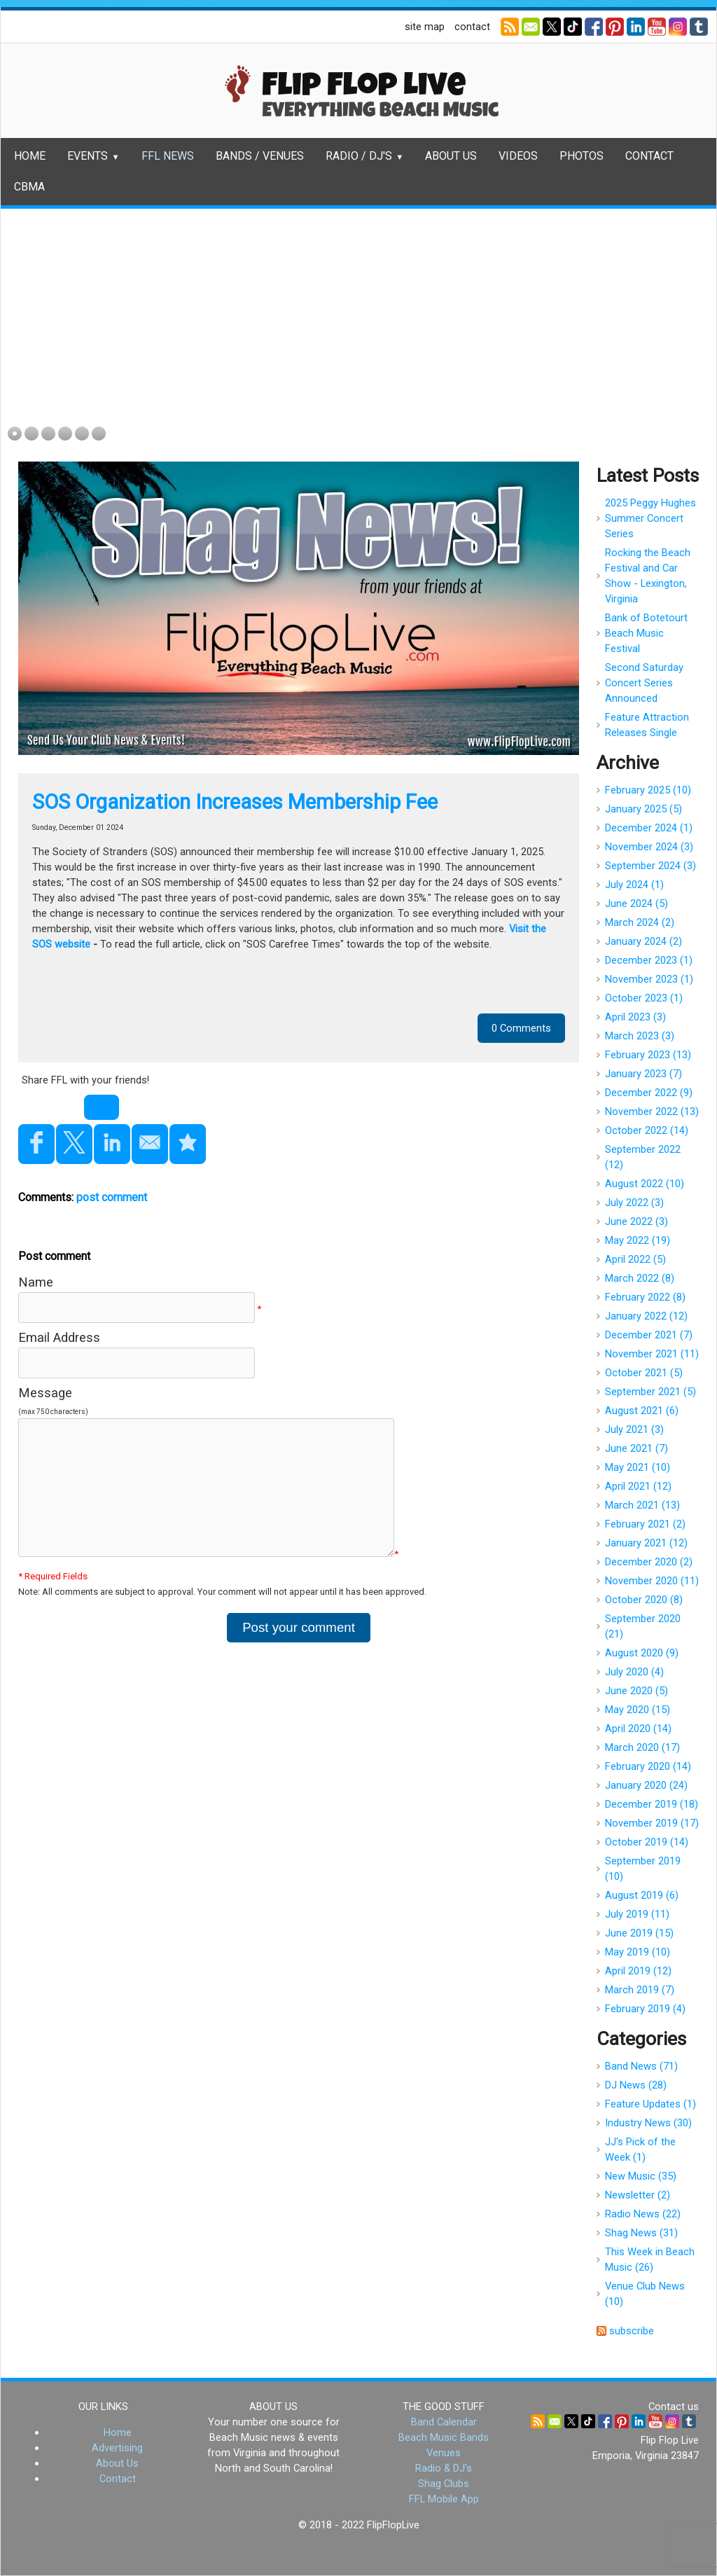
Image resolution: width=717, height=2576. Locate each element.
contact (472, 26)
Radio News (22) (643, 2214)
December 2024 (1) (648, 828)
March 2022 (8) (639, 1278)
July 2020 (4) (634, 1672)
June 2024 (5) (636, 903)
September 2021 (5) (650, 1391)
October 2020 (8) (644, 1599)
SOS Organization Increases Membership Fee (235, 802)
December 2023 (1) (648, 960)
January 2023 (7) (643, 1073)
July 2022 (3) (634, 1202)
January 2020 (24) (646, 1785)
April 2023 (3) (635, 1017)
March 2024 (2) (639, 922)
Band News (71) (641, 2066)
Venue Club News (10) (645, 2294)
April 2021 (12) (638, 1486)
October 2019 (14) (646, 1842)
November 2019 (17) (652, 1823)
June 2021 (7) (636, 1448)
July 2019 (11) (637, 1914)
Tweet (101, 1107)
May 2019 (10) (637, 1952)
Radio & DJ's (443, 2468)
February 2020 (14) (648, 1766)
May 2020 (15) (637, 1709)
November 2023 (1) (649, 979)
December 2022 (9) (648, 1092)
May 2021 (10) (637, 1467)
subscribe (631, 2331)
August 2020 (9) (641, 1653)
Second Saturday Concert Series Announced (644, 683)
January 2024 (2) (643, 941)
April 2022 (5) (635, 1259)
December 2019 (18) (651, 1804)
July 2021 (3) (634, 1429)
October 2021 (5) (644, 1372)
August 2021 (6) (641, 1410)
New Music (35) (640, 2176)
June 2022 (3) (636, 1221)
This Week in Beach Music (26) (650, 2259)
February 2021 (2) (645, 1524)
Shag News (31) (641, 2233)
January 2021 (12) (646, 1543)
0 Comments (521, 1028)
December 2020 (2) (648, 1562)
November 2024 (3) (649, 846)
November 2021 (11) (652, 1354)
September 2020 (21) (643, 1626)
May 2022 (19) (637, 1240)
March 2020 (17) (642, 1747)
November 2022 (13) (652, 1111)
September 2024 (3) (650, 865)
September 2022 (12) (643, 1157)
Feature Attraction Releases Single (647, 725)
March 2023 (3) (639, 1036)
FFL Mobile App (444, 2499)
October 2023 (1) (644, 998)
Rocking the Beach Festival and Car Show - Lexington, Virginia (647, 575)
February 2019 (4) (645, 2008)
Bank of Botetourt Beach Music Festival (646, 633)
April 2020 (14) (638, 1728)
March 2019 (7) (639, 1989)
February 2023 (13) (648, 1054)
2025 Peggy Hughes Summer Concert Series (650, 518)
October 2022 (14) (646, 1130)
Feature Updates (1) (650, 2104)
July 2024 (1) (634, 884)
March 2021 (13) (642, 1505)
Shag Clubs (443, 2483)
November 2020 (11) (652, 1580)
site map (425, 26)
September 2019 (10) (643, 1869)
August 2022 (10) (644, 1183)
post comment (111, 1197)
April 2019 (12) (638, 1971)
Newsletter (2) (637, 2195)
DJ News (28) (636, 2085)
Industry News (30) (648, 2123)
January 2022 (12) (646, 1316)
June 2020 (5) (636, 1690)
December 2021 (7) (648, 1335)
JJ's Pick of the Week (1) (640, 2149)
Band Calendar (444, 2422)
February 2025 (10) (648, 790)
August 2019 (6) (641, 1895)
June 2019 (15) (639, 1933)
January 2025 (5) (643, 809)
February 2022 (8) (645, 1297)
